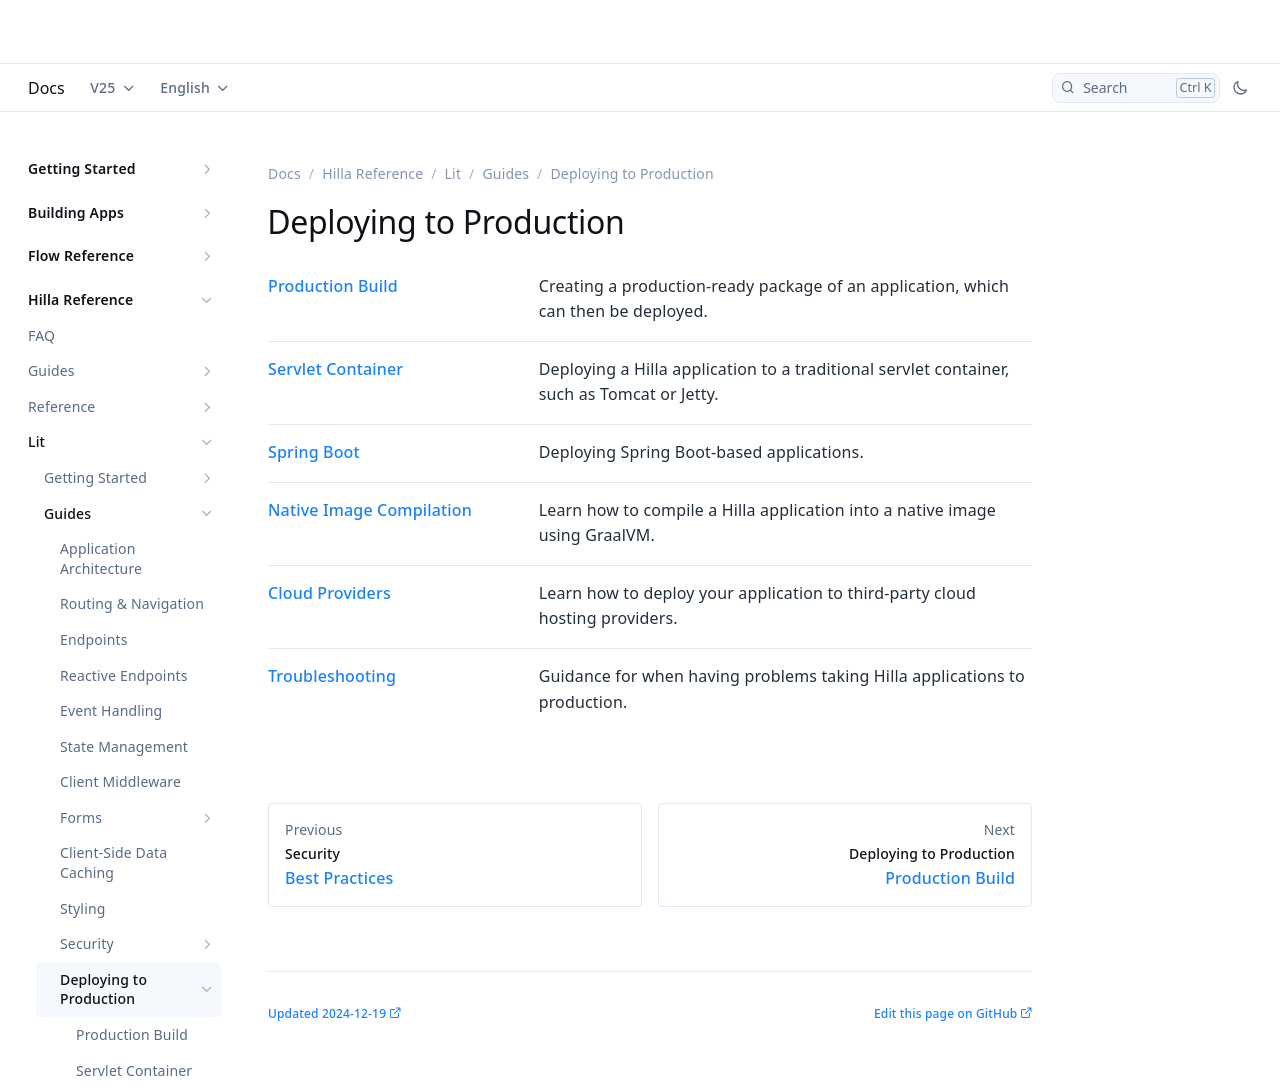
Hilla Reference (80, 299)
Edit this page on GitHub (945, 1013)
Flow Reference (81, 255)
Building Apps (76, 212)
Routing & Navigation (132, 603)
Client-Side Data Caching (113, 862)
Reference (61, 406)
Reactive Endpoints (124, 675)
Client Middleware (120, 781)
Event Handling (111, 710)
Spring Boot (314, 452)
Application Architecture (101, 558)
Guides (51, 370)
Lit (36, 441)
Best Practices (455, 867)
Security (87, 943)
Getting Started (82, 168)
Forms (81, 817)
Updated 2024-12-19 (327, 1013)
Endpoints (94, 639)
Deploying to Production (103, 989)
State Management (124, 746)
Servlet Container (335, 369)
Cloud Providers (329, 593)
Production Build (132, 1034)
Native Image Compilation (370, 510)
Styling (83, 908)
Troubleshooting (332, 676)
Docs (46, 88)
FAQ (41, 335)
